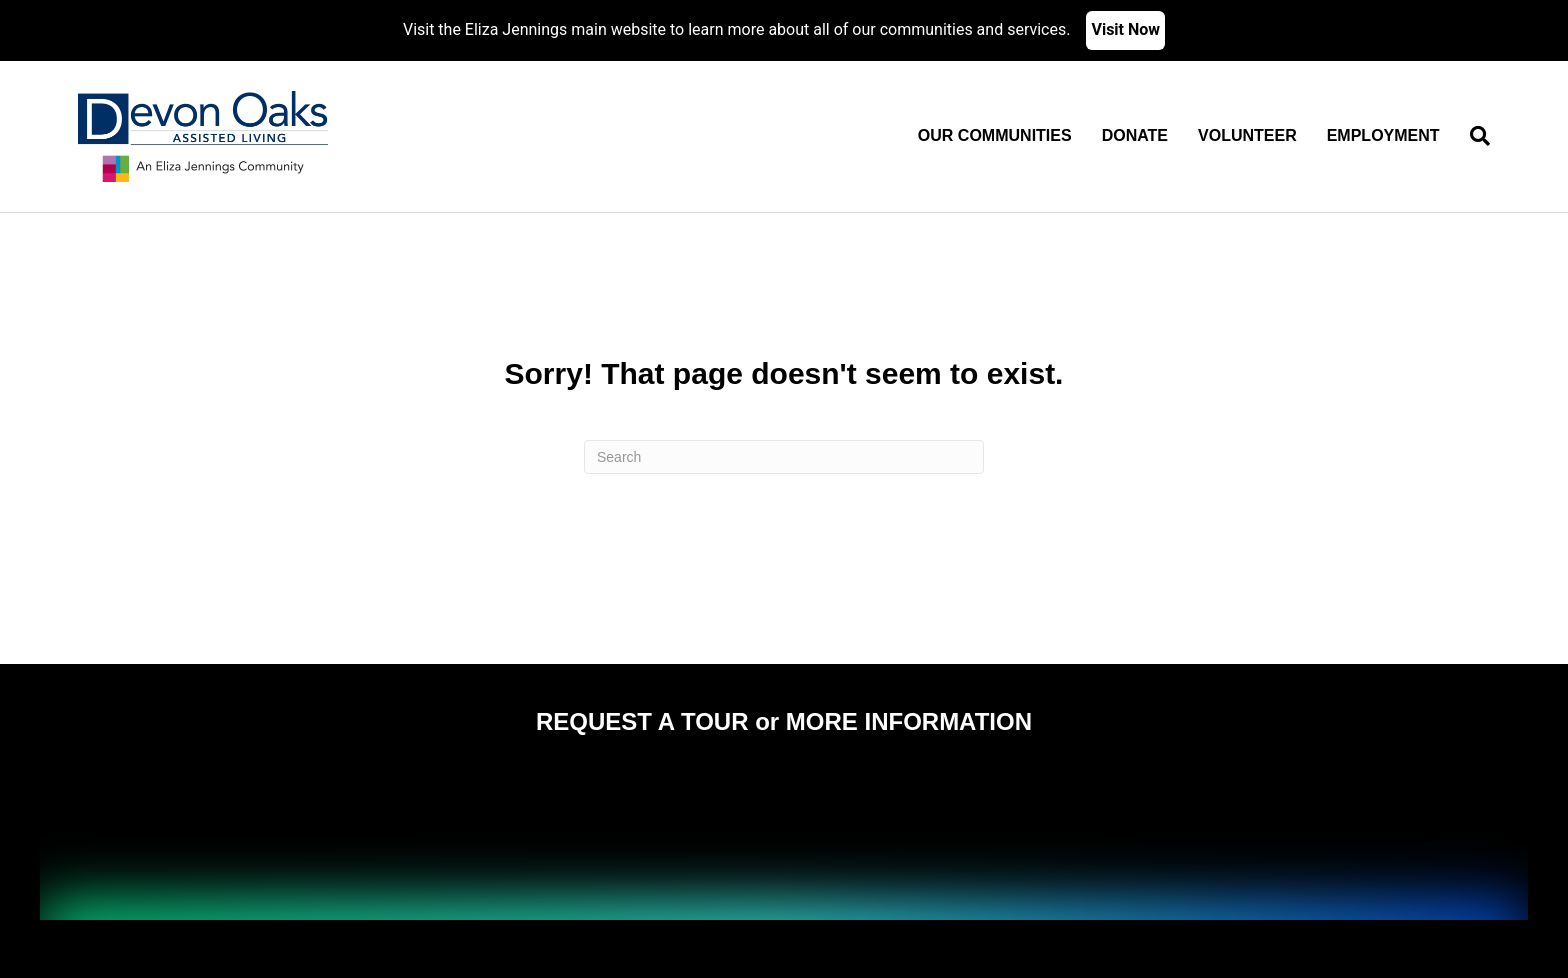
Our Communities (995, 135)
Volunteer (1247, 135)
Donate (1135, 135)
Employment (1383, 135)
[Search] (1472, 136)
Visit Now (1125, 29)
